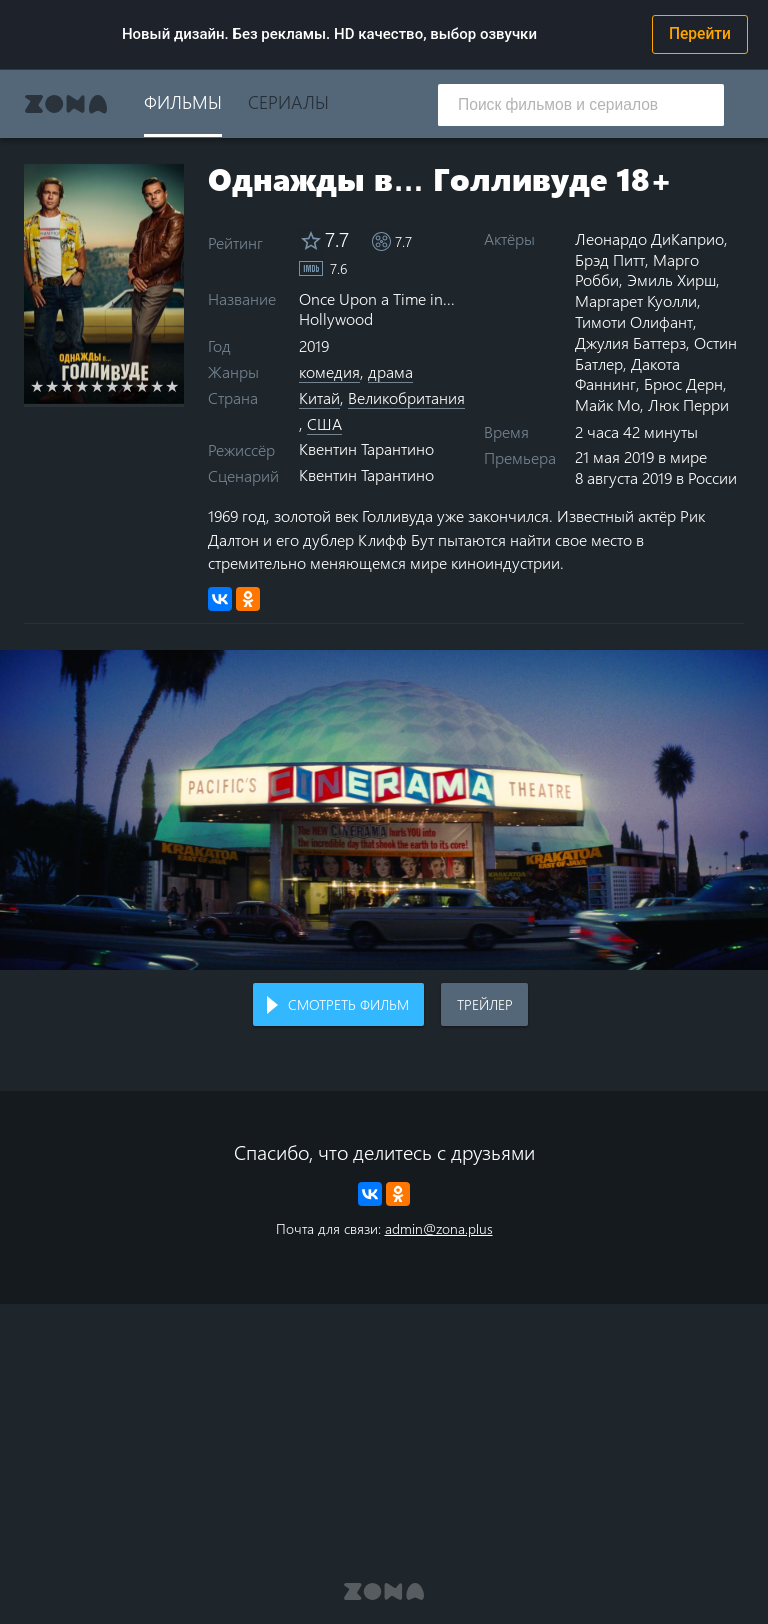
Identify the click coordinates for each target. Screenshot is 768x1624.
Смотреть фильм (348, 1004)
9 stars (157, 386)
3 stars (67, 386)
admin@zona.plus (439, 1228)
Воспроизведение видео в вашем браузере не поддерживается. (384, 810)
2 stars (52, 386)
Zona (66, 104)
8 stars (142, 386)
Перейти (700, 34)
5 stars (97, 386)
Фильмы (183, 101)
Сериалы (288, 101)
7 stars (127, 386)
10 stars (172, 386)
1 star (37, 386)
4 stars (82, 386)
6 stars (112, 386)
